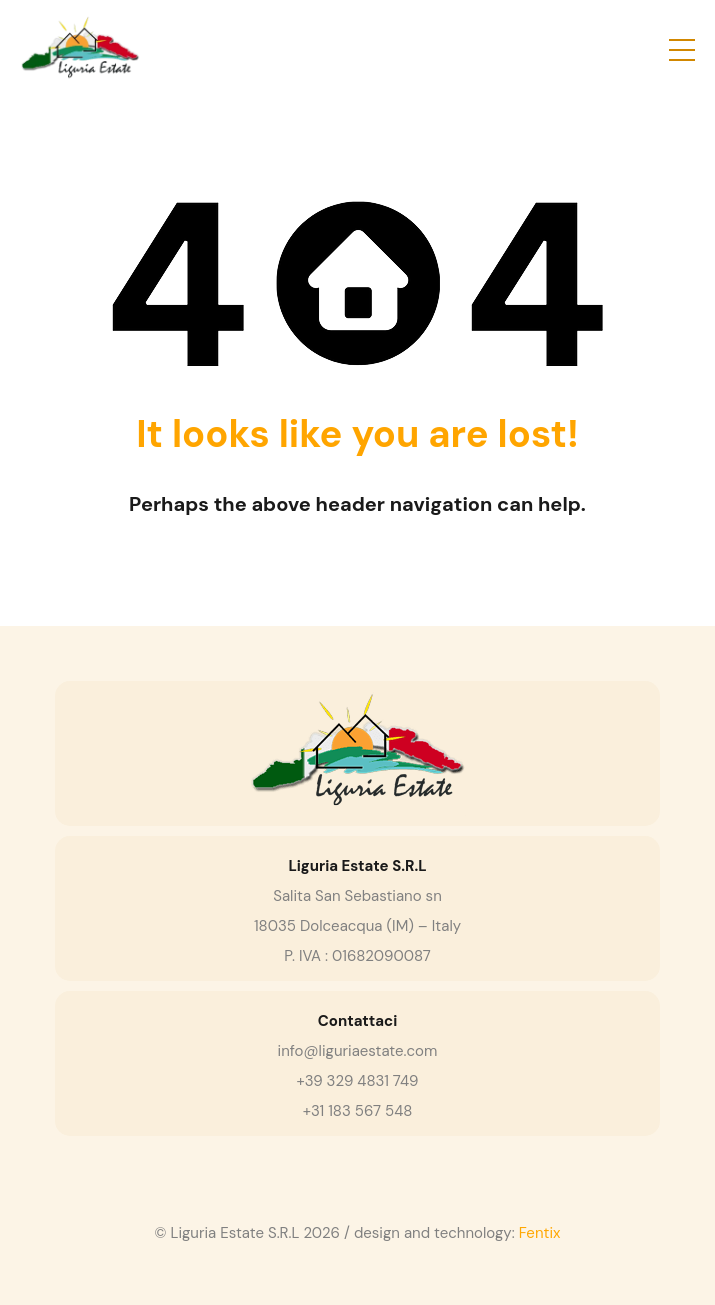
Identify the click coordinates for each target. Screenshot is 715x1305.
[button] (682, 50)
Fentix (540, 1233)
